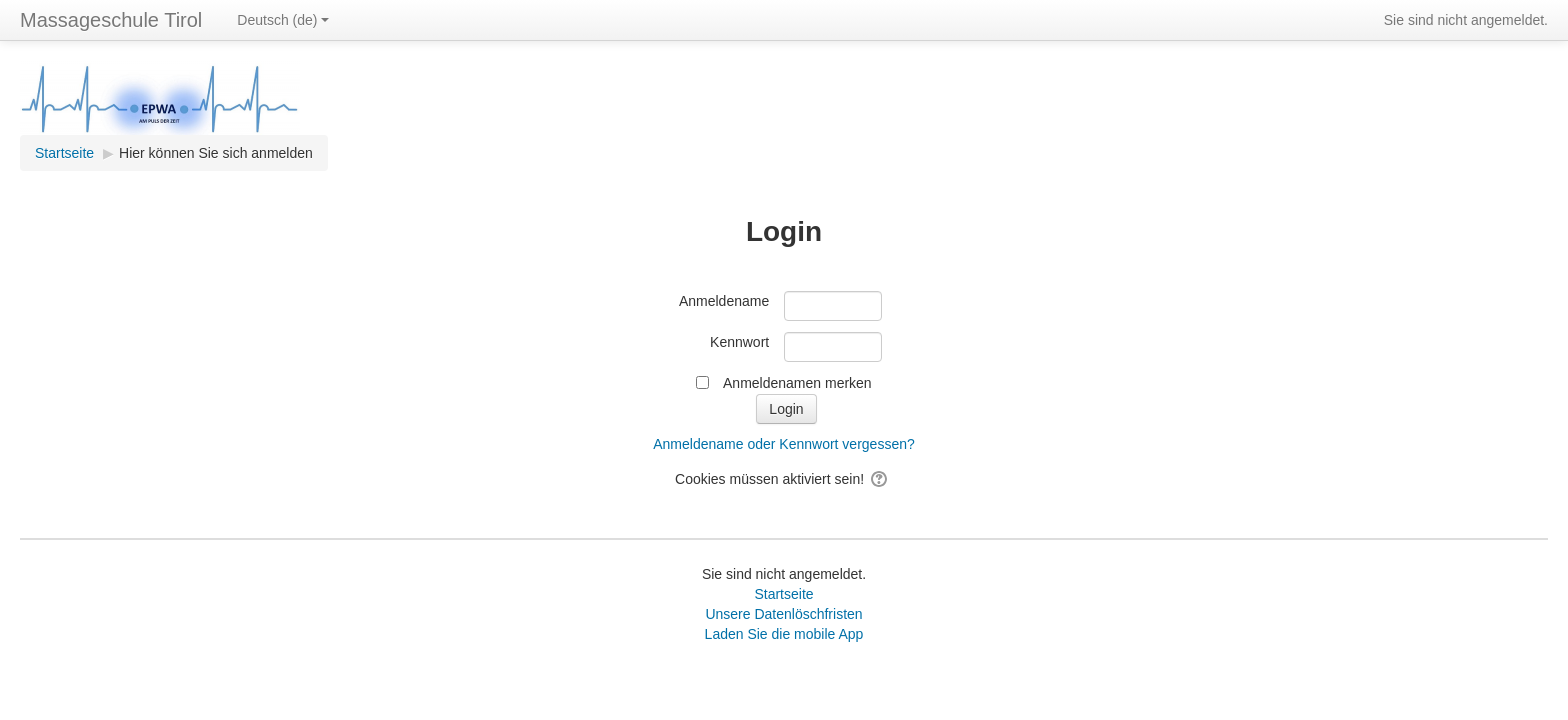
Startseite (783, 594)
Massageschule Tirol (111, 20)
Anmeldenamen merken (797, 383)
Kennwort (739, 342)
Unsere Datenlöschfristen (783, 614)
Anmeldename (724, 301)
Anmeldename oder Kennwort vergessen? (784, 444)
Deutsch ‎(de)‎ (283, 20)
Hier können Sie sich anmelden (216, 153)
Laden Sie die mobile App (784, 634)
